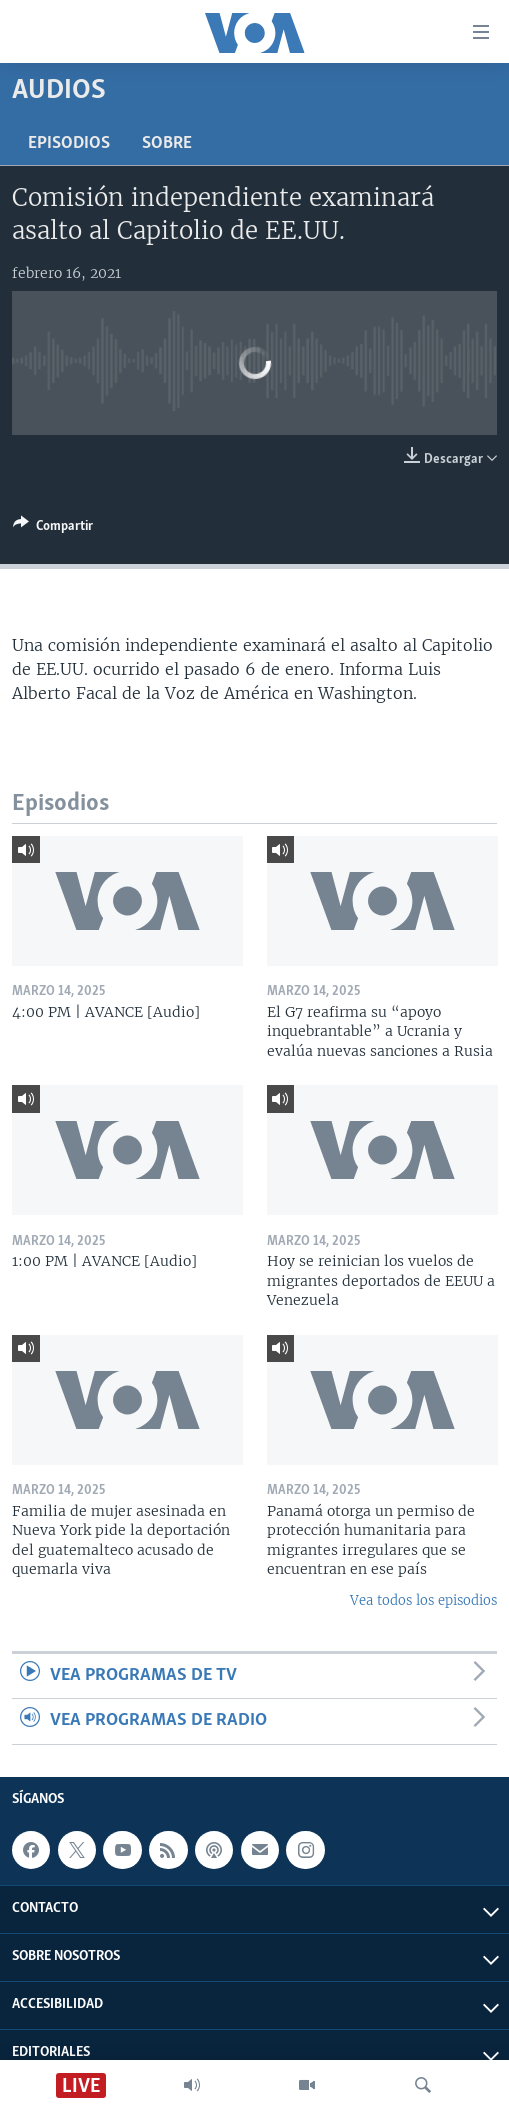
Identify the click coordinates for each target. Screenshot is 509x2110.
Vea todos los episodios (423, 1600)
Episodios (69, 143)
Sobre (167, 143)
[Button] (53, 529)
